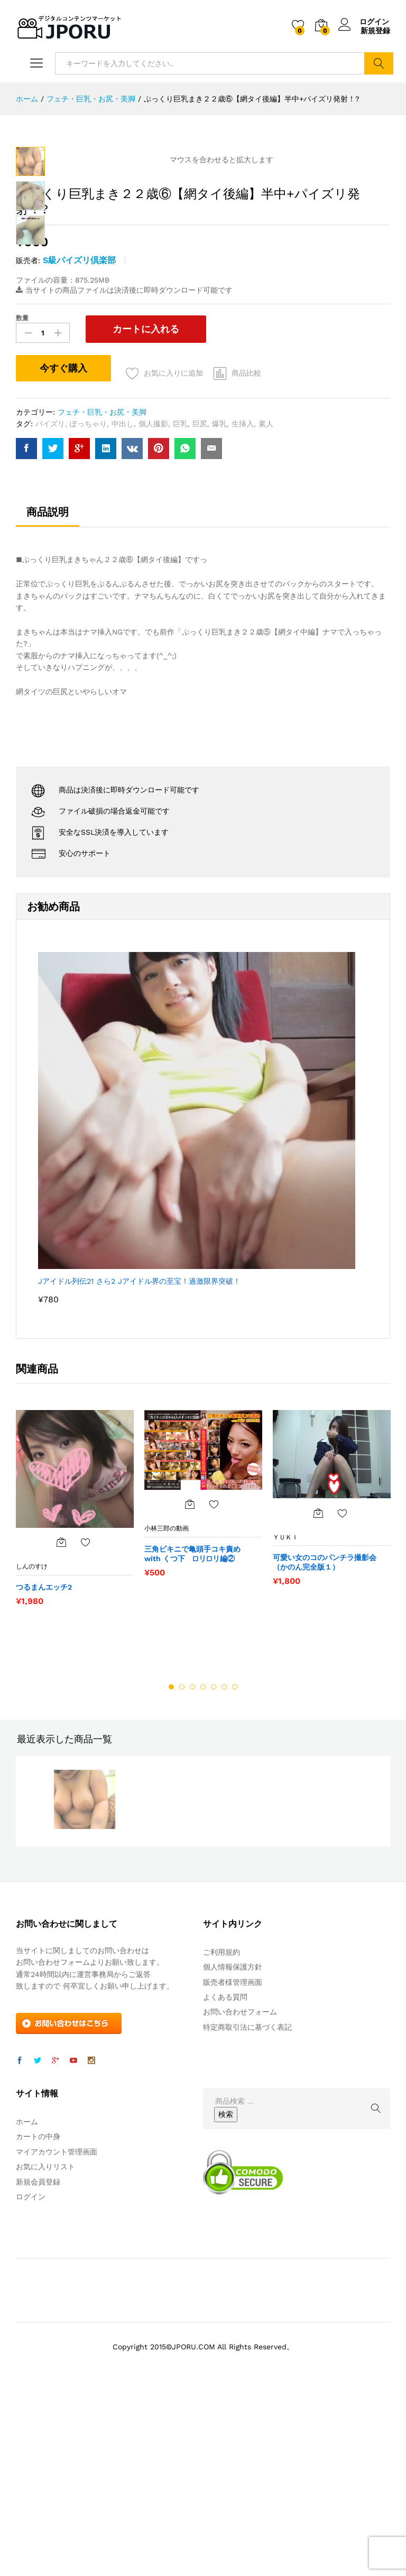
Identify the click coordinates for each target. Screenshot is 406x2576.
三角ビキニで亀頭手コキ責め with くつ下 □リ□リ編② (196, 1739)
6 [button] (224, 1872)
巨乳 (180, 609)
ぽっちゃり (88, 609)
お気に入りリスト (45, 2352)
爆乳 (219, 609)
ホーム (27, 2307)
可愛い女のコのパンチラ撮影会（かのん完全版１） (324, 1748)
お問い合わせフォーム (240, 2197)
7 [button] (234, 1872)
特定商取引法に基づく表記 (247, 2212)
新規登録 (375, 30)
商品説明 (47, 697)
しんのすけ (32, 1752)
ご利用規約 (221, 2137)
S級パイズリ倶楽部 (79, 446)
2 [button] (181, 1872)
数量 (22, 503)
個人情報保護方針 (232, 2152)
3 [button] (192, 1872)
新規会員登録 (38, 2367)
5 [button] (213, 1872)
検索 (378, 63)
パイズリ (50, 609)
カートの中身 (38, 2322)
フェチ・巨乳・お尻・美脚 (102, 597)
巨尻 (199, 609)
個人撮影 (153, 609)
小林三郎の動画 (166, 1714)
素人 (266, 609)
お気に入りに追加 (174, 558)
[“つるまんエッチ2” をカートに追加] (61, 1728)
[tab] (47, 702)
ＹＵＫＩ (285, 1722)
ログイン (364, 21)
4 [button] (203, 1872)
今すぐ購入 (63, 552)
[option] (75, 1698)
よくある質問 (225, 2182)
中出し (123, 609)
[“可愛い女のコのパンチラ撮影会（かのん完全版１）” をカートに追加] (318, 1698)
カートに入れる (138, 514)
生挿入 (243, 609)
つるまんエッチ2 (44, 1772)
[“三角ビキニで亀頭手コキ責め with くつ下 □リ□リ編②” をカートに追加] (190, 1689)
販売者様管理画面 (232, 2167)
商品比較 (247, 558)
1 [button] (171, 1872)
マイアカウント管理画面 (56, 2337)
